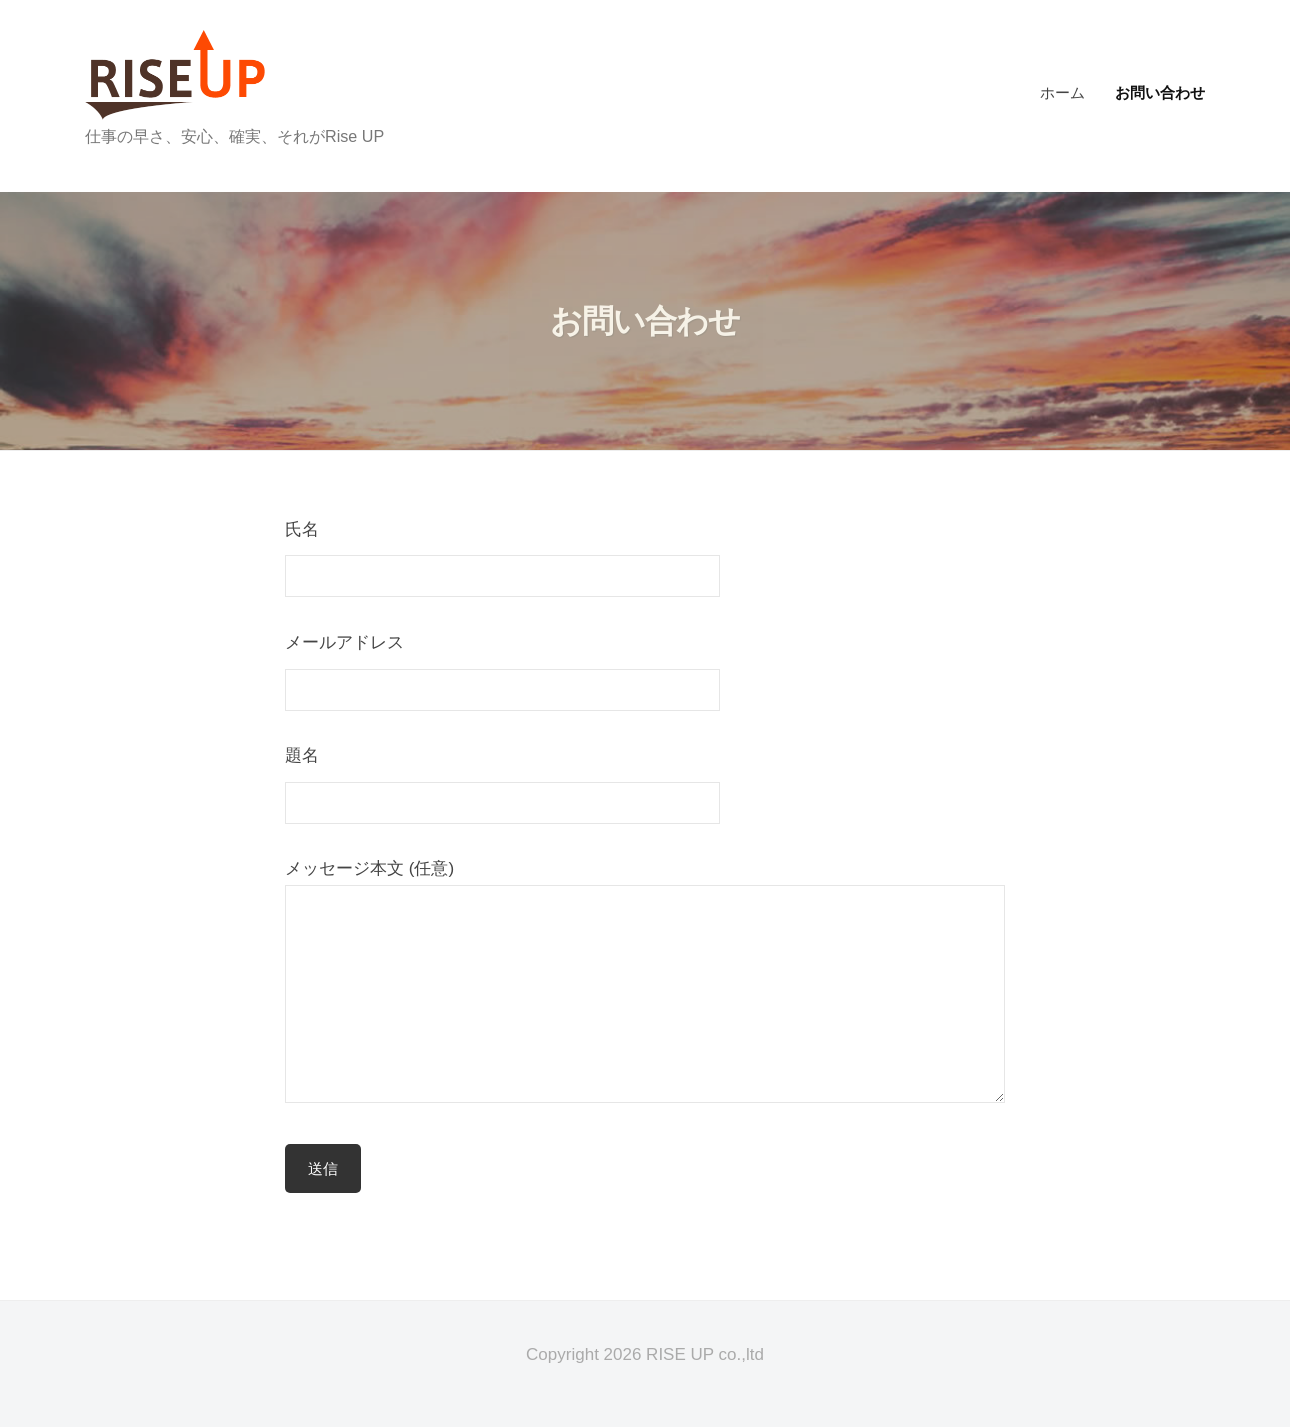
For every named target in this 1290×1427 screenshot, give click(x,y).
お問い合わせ (1160, 92)
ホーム (1062, 92)
